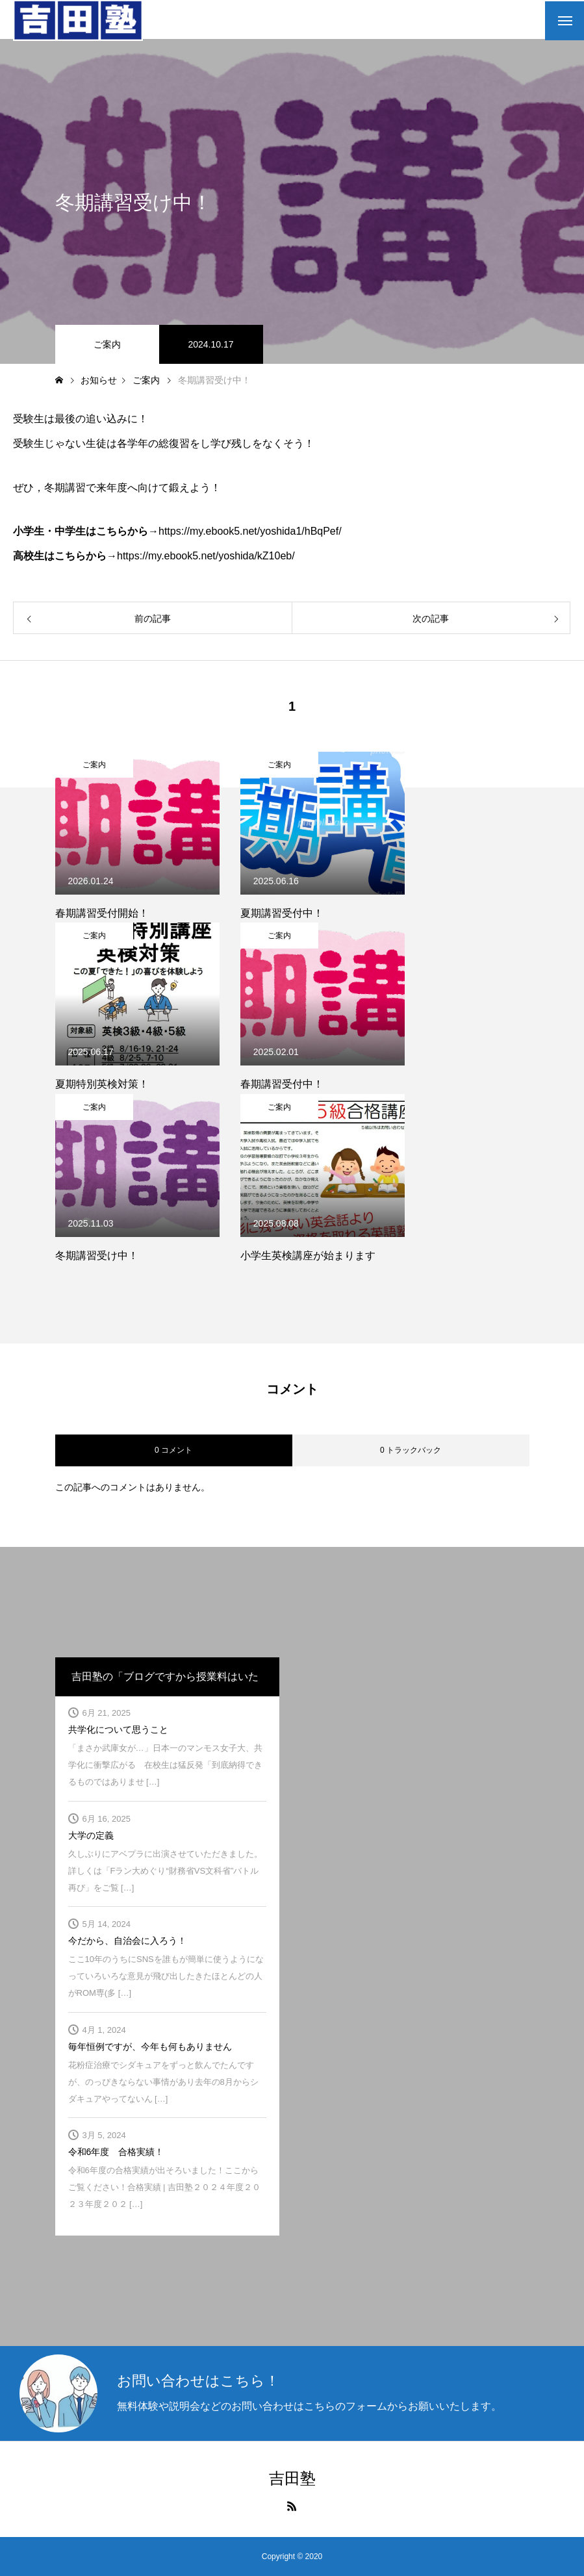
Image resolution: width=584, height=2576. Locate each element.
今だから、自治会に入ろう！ (127, 1940)
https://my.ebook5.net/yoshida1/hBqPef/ (250, 531)
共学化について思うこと (118, 1729)
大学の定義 (91, 1835)
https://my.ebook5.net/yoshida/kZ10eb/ (206, 555)
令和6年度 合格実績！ (116, 2152)
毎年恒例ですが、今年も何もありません (150, 2046)
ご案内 (107, 344)
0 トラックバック (410, 1450)
